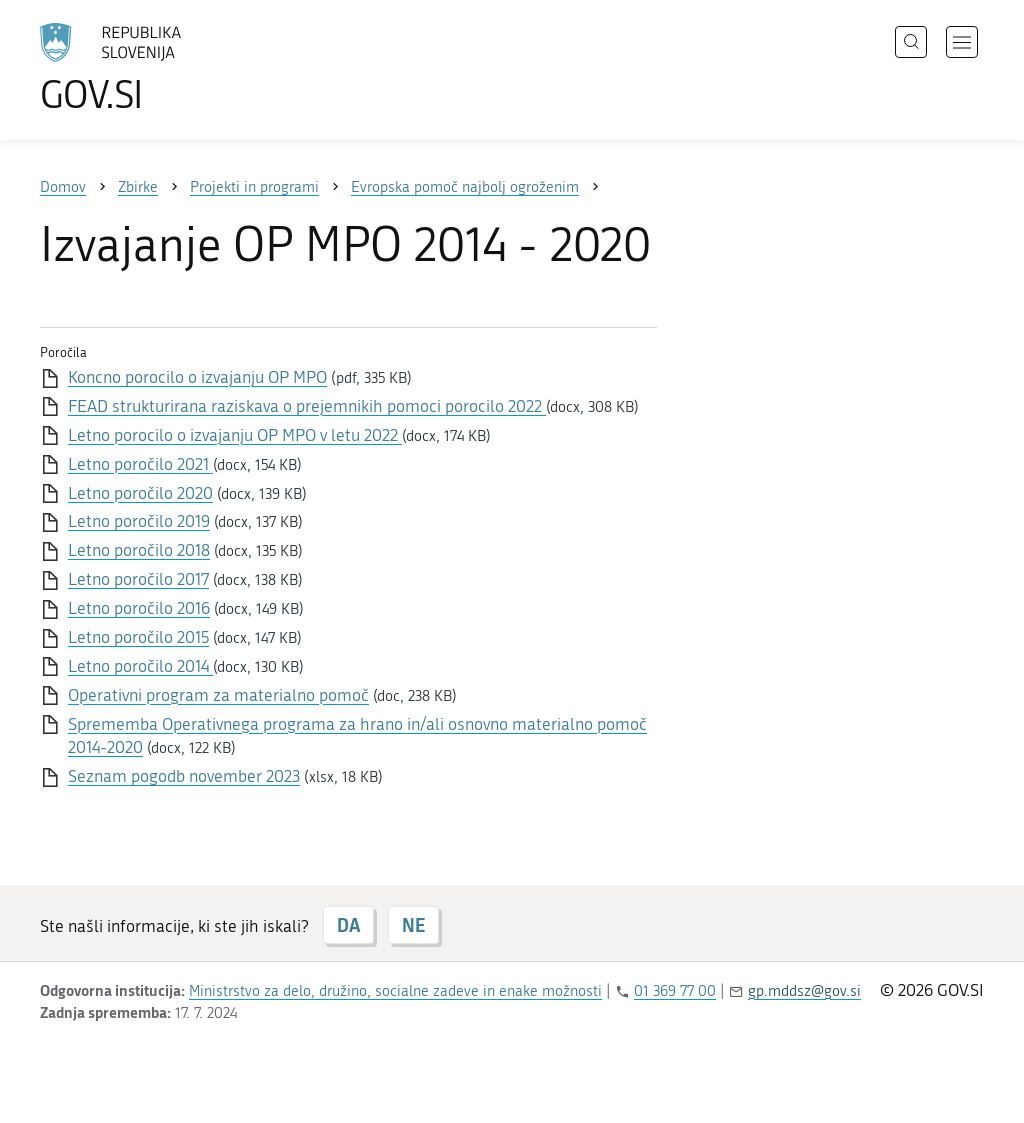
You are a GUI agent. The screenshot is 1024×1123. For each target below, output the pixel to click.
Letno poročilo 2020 (140, 493)
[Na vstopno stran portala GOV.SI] (166, 68)
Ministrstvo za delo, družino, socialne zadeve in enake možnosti (395, 991)
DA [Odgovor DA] (348, 925)
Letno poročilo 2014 (140, 666)
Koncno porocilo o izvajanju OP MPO (197, 377)
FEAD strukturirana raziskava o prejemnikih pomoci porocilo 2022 (307, 406)
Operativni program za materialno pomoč (218, 695)
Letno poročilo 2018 (139, 550)
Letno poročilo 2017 (138, 579)
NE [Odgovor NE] (413, 925)
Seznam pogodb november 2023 (184, 776)
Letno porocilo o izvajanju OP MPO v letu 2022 (235, 435)
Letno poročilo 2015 (138, 637)
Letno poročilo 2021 (140, 464)
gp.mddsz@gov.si (804, 991)
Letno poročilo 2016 (139, 608)
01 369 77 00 (675, 991)
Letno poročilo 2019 (139, 521)
